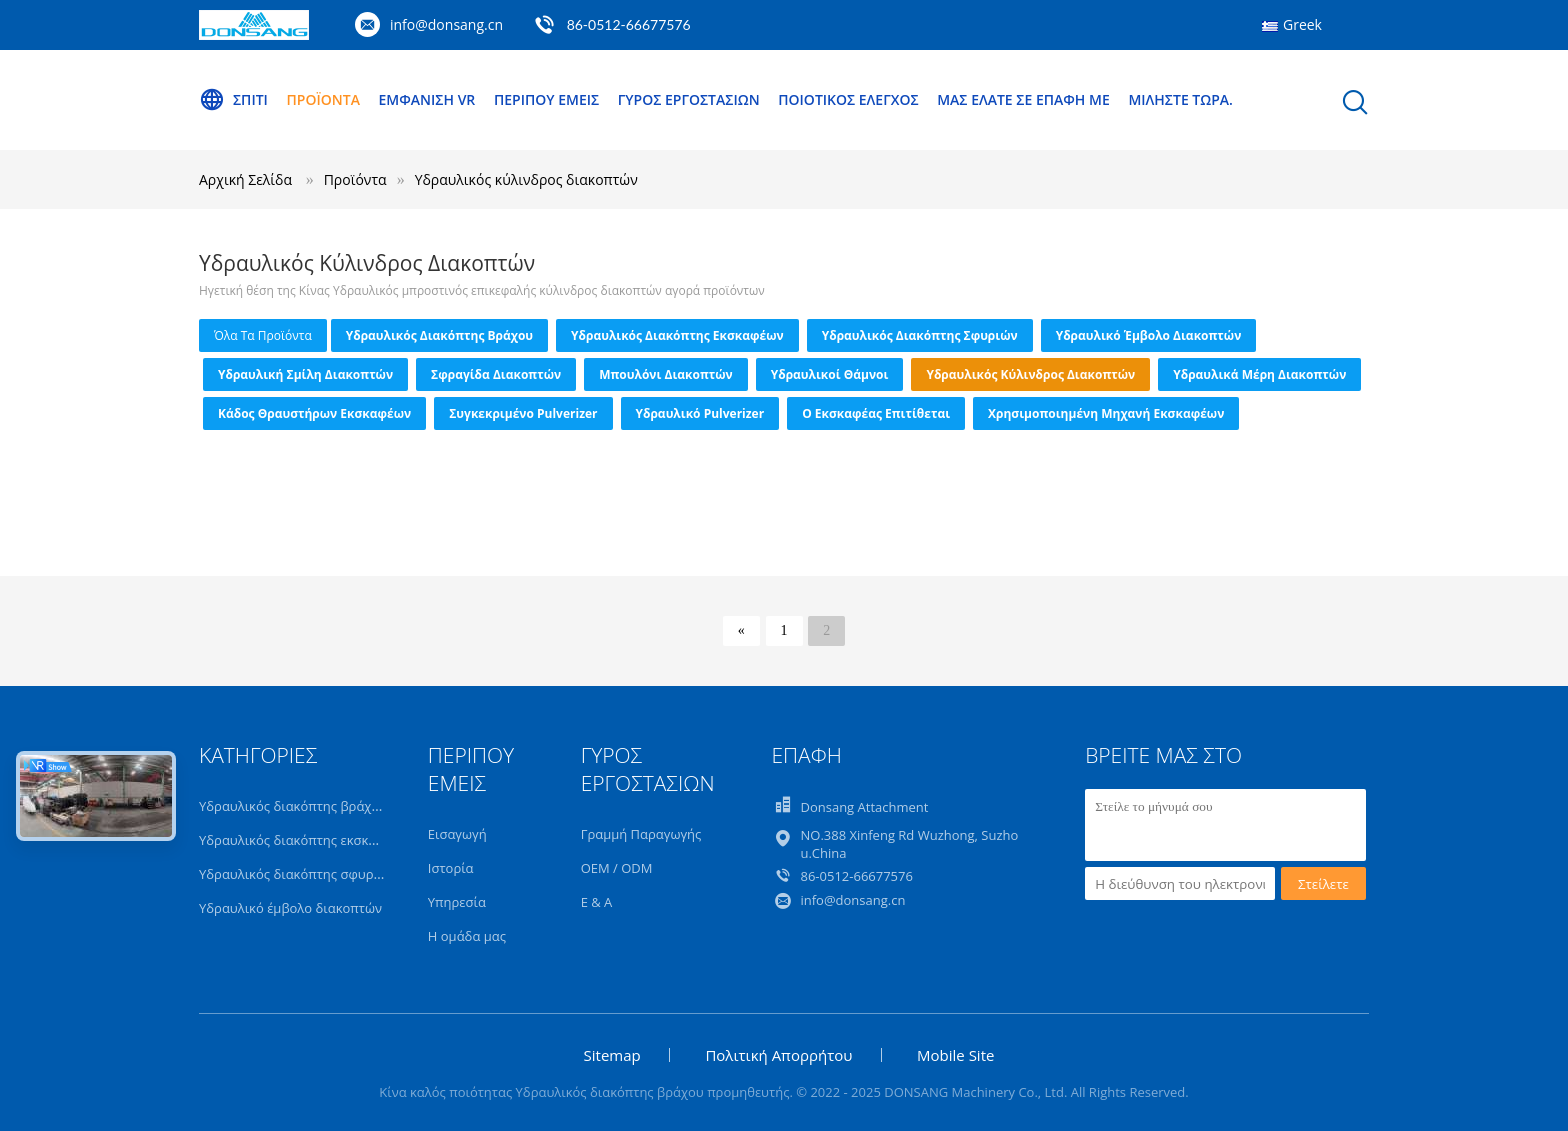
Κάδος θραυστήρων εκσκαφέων (314, 413)
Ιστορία (451, 868)
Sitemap (612, 1055)
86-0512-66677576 (629, 24)
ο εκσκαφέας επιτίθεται (876, 413)
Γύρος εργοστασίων (689, 99)
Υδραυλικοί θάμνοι (830, 374)
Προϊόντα (323, 99)
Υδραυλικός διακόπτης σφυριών (920, 335)
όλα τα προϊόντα (263, 335)
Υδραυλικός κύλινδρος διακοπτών (526, 179)
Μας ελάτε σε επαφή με (1023, 99)
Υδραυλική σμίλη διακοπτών (305, 374)
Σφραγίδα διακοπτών (496, 374)
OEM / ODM (617, 868)
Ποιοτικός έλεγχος (848, 99)
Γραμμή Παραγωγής (641, 834)
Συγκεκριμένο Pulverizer (523, 413)
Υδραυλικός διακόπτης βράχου (439, 335)
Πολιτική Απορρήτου (778, 1055)
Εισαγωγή (457, 834)
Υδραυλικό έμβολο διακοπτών (1149, 335)
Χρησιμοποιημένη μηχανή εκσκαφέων (1106, 413)
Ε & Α (597, 902)
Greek (1302, 24)
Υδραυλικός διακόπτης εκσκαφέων (677, 335)
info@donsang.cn (446, 24)
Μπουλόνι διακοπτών (666, 374)
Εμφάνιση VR (427, 99)
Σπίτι (233, 100)
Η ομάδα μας (467, 936)
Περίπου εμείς (546, 99)
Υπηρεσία (457, 902)
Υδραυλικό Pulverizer (700, 413)
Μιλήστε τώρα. (1180, 99)
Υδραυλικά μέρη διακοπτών (1259, 374)
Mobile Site (955, 1055)
